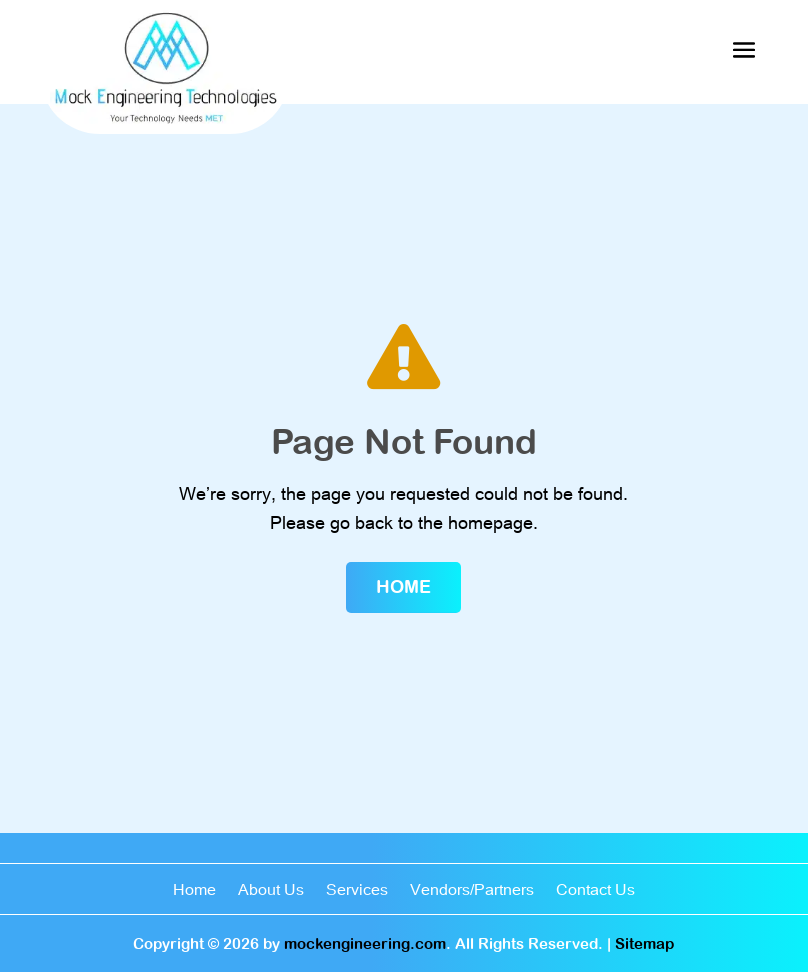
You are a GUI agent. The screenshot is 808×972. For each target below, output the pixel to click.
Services (357, 890)
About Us (271, 890)
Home (403, 586)
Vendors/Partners (472, 890)
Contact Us (595, 890)
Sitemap (644, 943)
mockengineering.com (365, 943)
